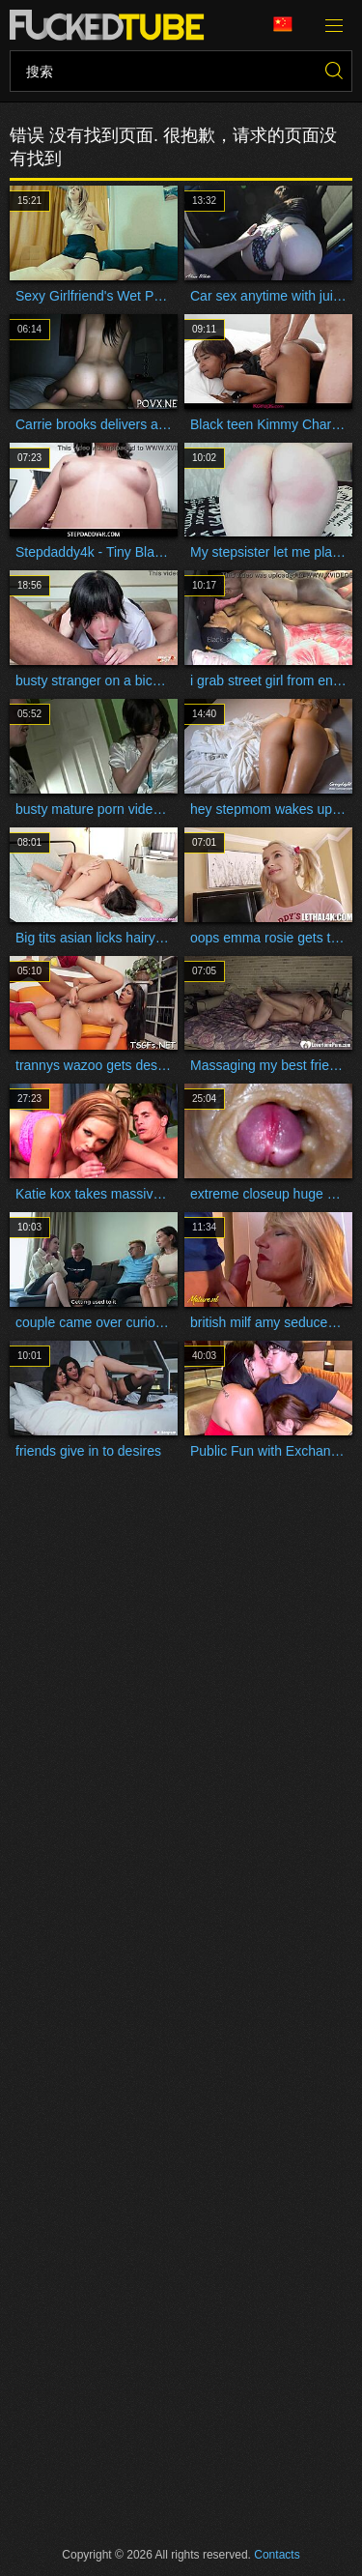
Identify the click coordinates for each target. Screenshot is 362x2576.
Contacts (276, 2555)
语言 (282, 24)
